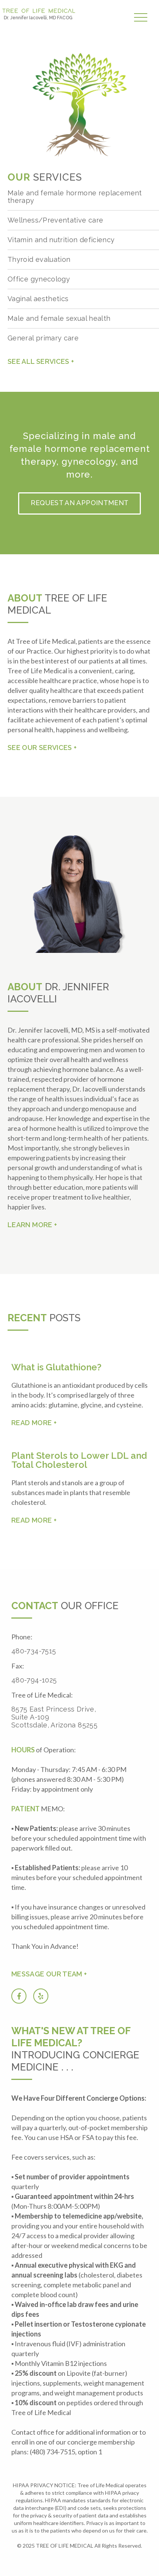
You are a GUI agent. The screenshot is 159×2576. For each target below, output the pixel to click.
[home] (38, 15)
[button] (142, 18)
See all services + (41, 361)
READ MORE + (34, 1423)
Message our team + (49, 1974)
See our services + (42, 747)
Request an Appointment (80, 503)
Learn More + (32, 1225)
